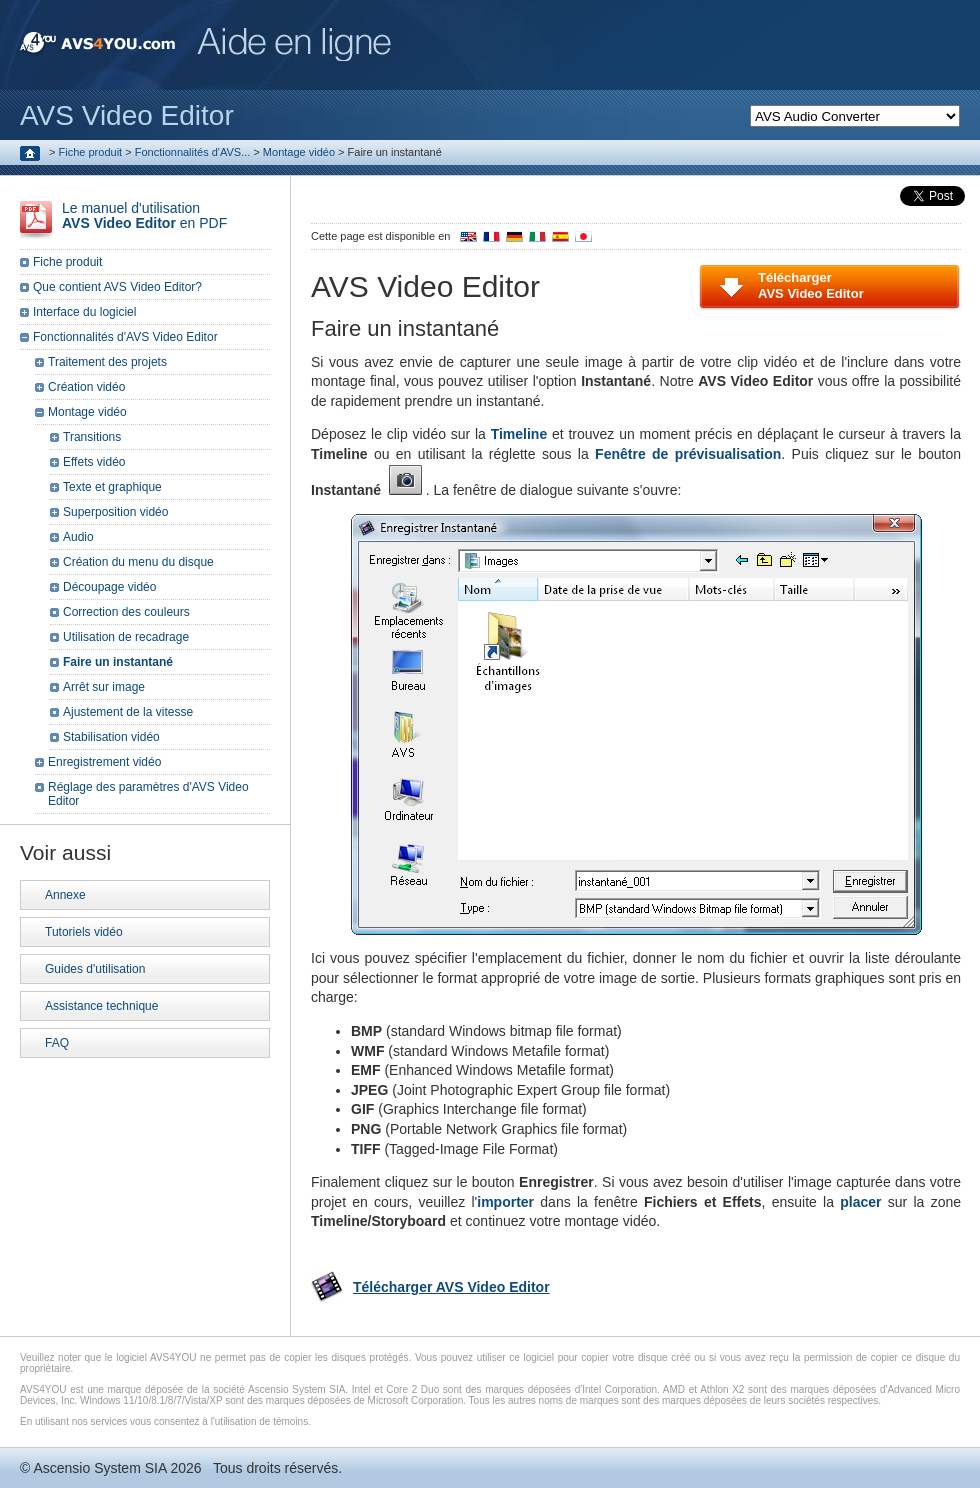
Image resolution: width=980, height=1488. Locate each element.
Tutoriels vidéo (84, 932)
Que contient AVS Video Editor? (117, 287)
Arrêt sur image (104, 687)
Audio (78, 537)
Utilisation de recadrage (126, 637)
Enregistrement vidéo (104, 762)
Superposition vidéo (115, 512)
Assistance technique (101, 1006)
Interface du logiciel (84, 312)
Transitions (92, 437)
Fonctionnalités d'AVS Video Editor (125, 337)
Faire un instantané (118, 662)
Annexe (65, 895)
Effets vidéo (94, 462)
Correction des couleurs (126, 612)
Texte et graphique (112, 487)
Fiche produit (91, 152)
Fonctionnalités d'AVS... (193, 152)
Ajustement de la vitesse (128, 712)
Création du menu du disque (138, 562)
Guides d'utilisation (95, 969)
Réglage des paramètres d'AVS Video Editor (148, 794)
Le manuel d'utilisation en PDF (144, 215)
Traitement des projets (107, 362)
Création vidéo (86, 387)
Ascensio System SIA (99, 1468)
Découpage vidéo (109, 587)
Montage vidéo (299, 152)
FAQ (57, 1043)
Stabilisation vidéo (111, 737)
